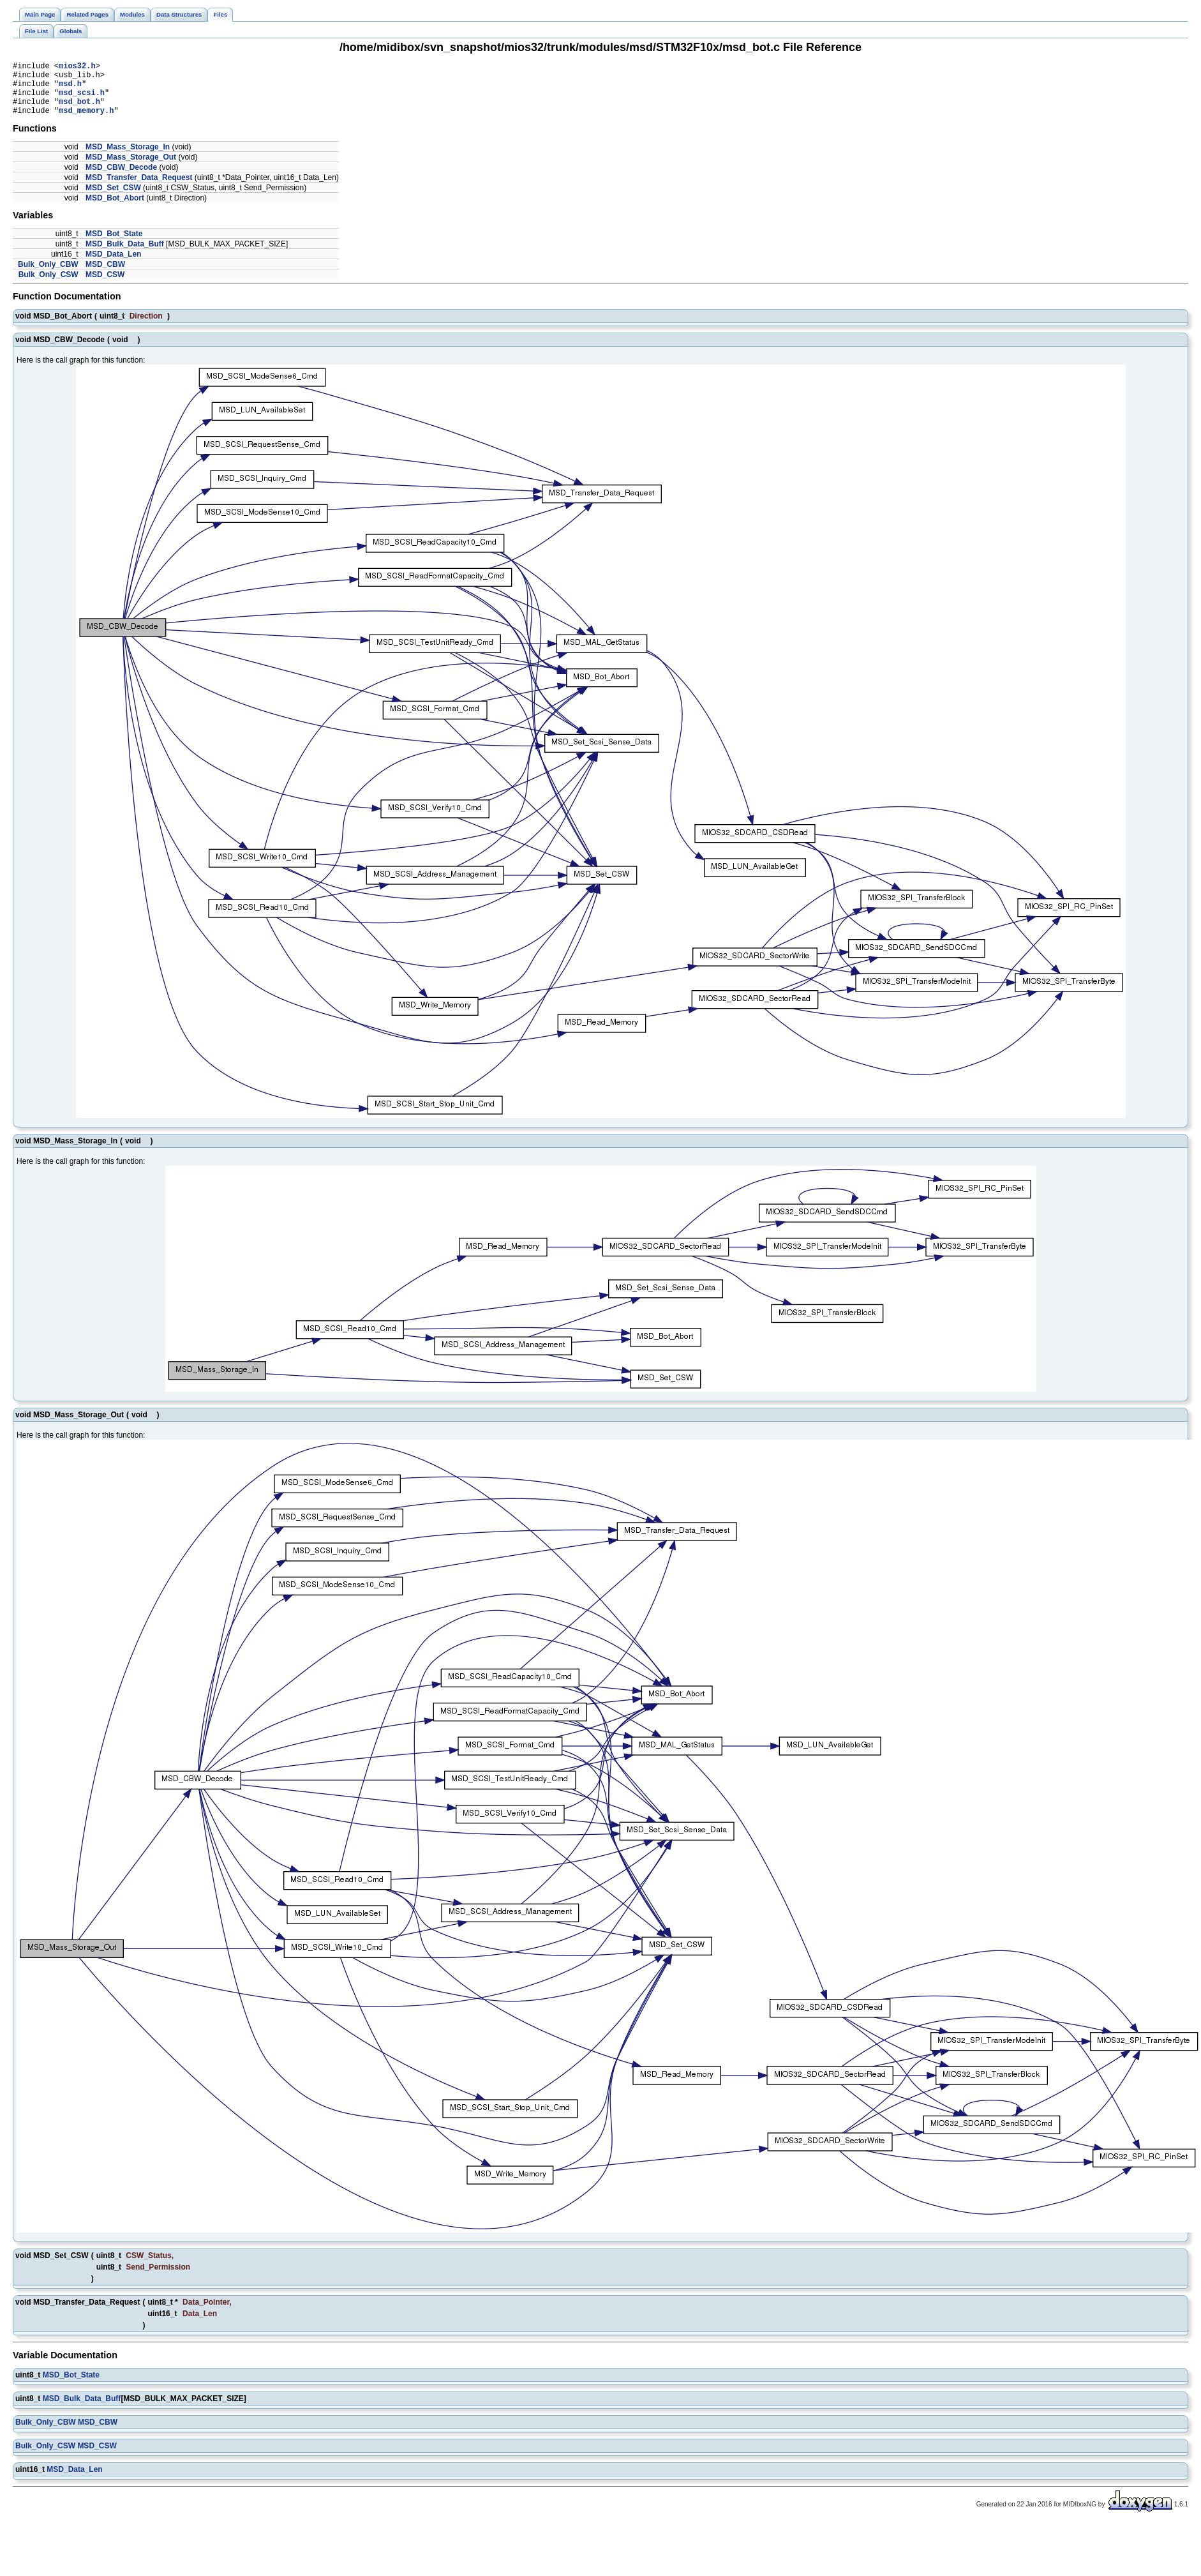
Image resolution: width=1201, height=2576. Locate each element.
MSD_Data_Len (113, 265)
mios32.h (77, 67)
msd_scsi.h (82, 99)
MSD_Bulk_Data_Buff (125, 255)
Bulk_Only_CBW (48, 275)
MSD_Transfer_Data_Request (139, 189)
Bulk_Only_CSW (48, 286)
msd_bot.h (79, 110)
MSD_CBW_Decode (121, 178)
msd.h (70, 89)
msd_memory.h (86, 121)
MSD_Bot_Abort (115, 209)
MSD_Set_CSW (113, 199)
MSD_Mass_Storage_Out (131, 168)
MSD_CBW (105, 275)
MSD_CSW (105, 286)
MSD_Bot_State (114, 245)
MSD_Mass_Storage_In (128, 158)
